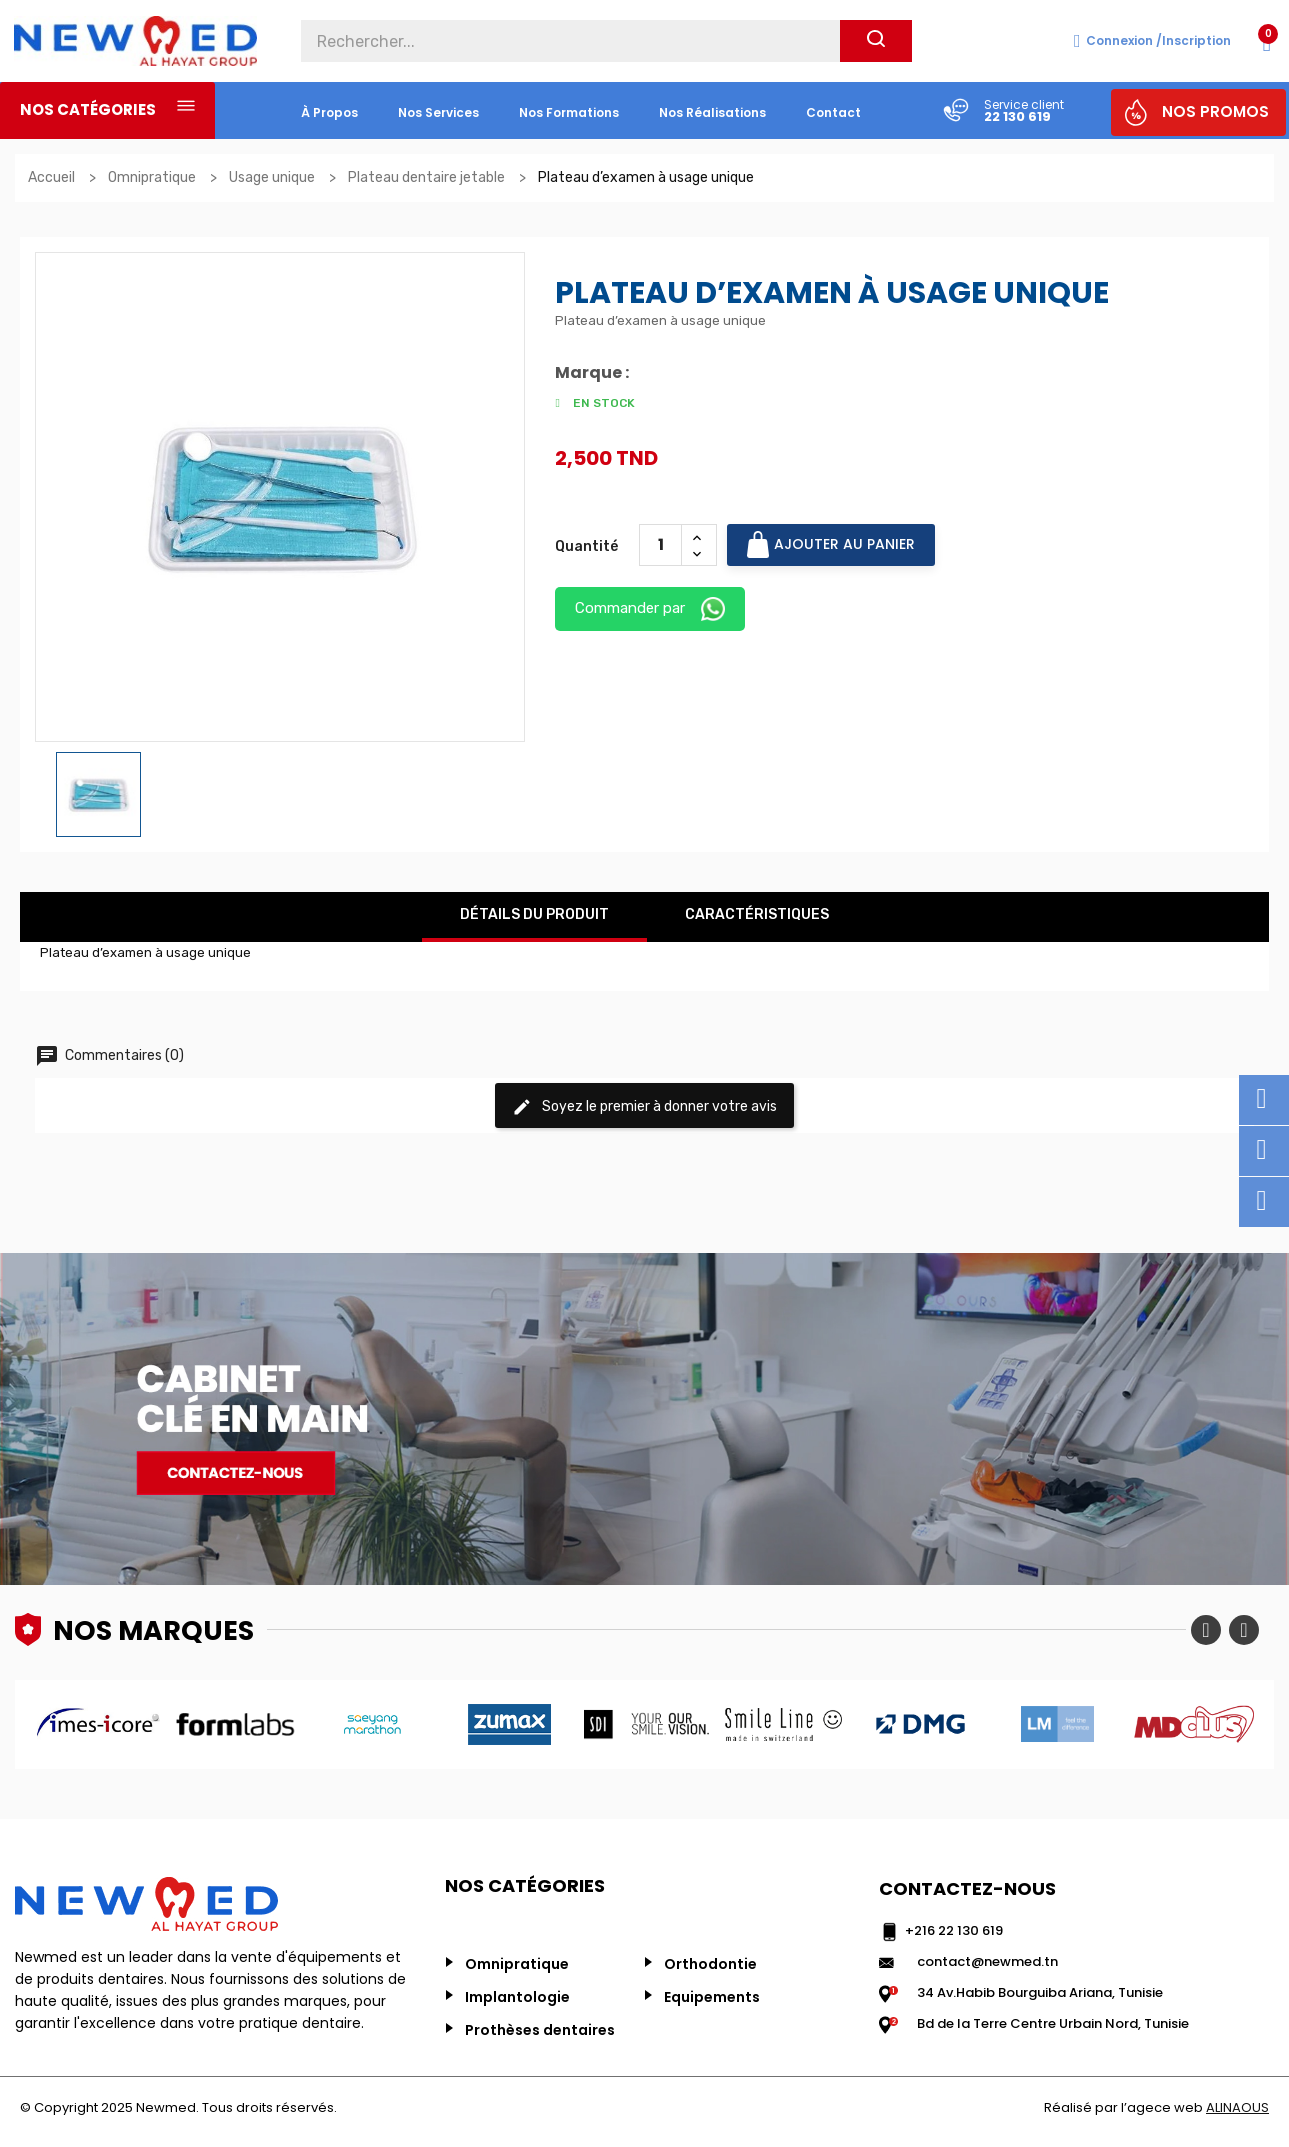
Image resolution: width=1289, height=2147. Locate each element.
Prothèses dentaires (540, 2030)
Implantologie (517, 1997)
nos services (438, 112)
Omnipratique (517, 1964)
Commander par (650, 609)
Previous (1206, 1630)
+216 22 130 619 (954, 1930)
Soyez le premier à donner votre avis (644, 1107)
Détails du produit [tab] (534, 914)
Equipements (712, 1997)
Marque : (592, 373)
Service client (1024, 104)
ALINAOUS (1237, 2107)
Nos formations (569, 112)
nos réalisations (712, 112)
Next (1244, 1630)
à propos (329, 112)
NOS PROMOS (1215, 111)
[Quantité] (661, 545)
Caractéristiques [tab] (757, 914)
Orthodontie (710, 1964)
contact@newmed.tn (987, 1961)
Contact (833, 112)
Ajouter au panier (831, 544)
